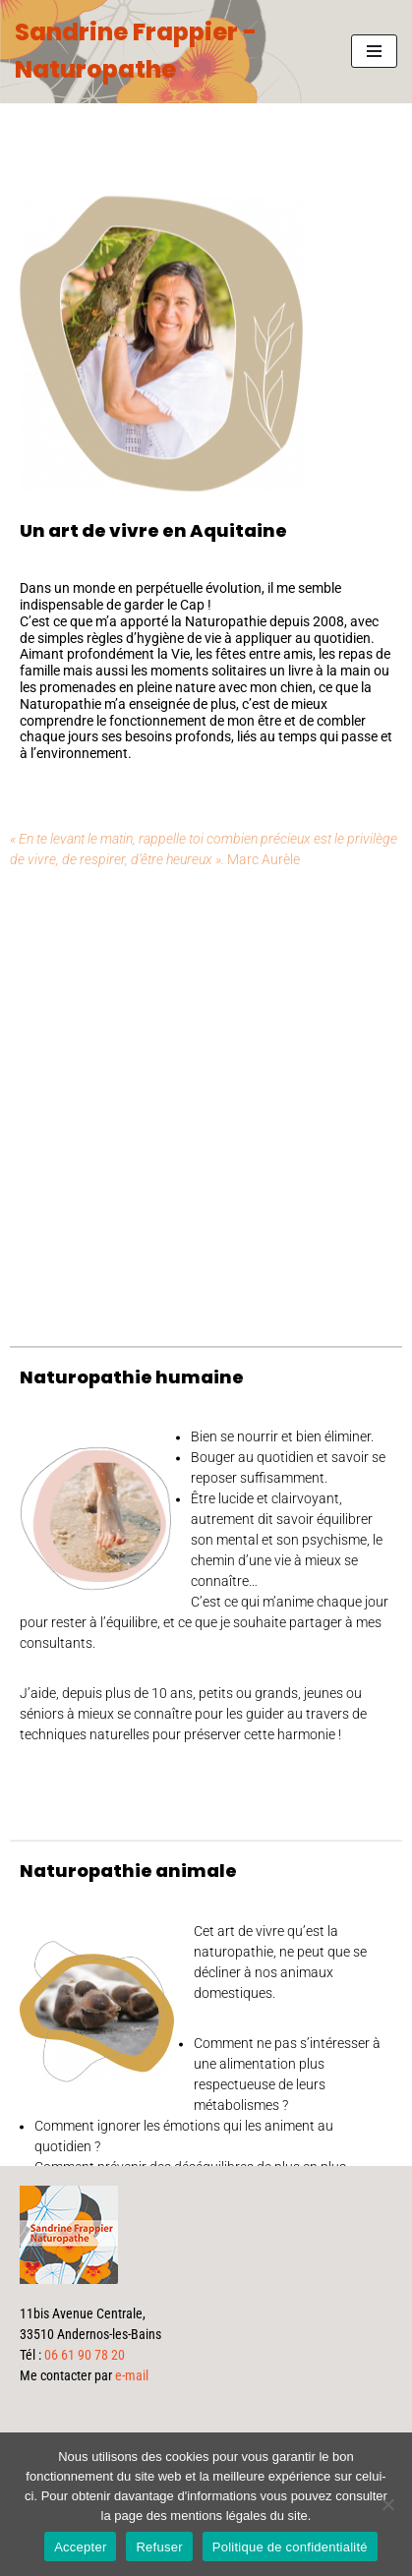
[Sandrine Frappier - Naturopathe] (168, 51)
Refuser (159, 2547)
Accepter (80, 2547)
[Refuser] (387, 2504)
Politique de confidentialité (290, 2547)
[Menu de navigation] (374, 51)
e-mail (131, 2375)
